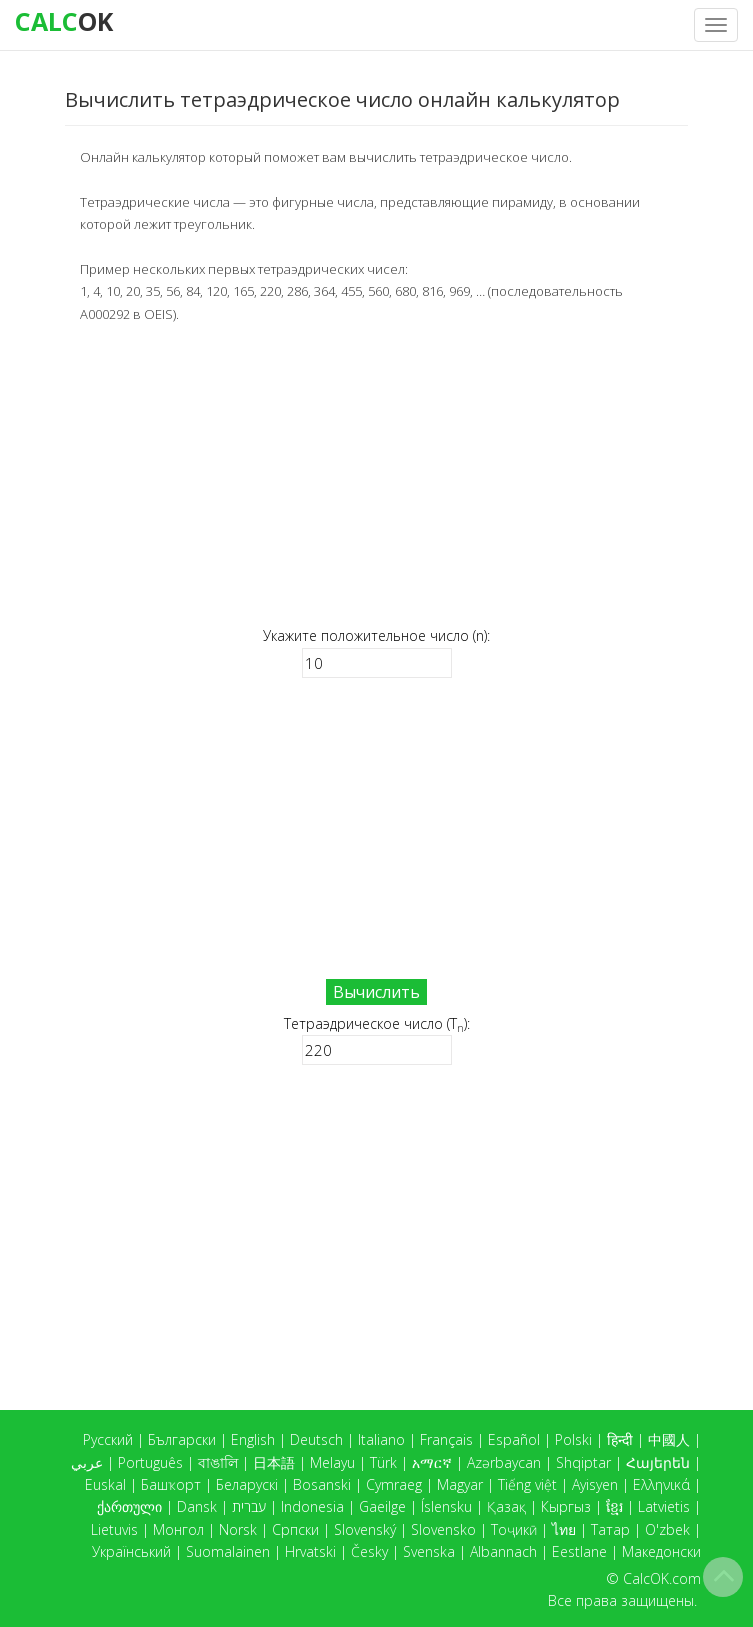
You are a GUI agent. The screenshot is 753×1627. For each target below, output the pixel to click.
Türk (383, 1462)
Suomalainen (228, 1551)
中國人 (669, 1439)
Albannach (503, 1551)
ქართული (129, 1506)
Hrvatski (310, 1551)
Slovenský (365, 1529)
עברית (249, 1506)
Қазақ (506, 1506)
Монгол (178, 1529)
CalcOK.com (662, 1578)
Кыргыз (566, 1506)
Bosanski (322, 1484)
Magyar (460, 1484)
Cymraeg (394, 1484)
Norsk (238, 1529)
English (253, 1439)
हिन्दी (620, 1439)
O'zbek (667, 1529)
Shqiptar (583, 1462)
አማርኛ (432, 1462)
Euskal (105, 1484)
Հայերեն (658, 1462)
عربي (87, 1462)
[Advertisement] (376, 475)
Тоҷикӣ (514, 1529)
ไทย (564, 1529)
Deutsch (316, 1439)
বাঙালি (218, 1462)
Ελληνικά (661, 1484)
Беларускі (247, 1484)
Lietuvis (114, 1529)
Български (182, 1439)
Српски (295, 1529)
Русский (108, 1439)
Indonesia (312, 1506)
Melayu (332, 1462)
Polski (573, 1439)
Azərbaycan (504, 1462)
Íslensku (446, 1506)
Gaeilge (382, 1506)
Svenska (429, 1551)
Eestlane (579, 1551)
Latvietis (664, 1506)
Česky (369, 1551)
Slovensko (443, 1529)
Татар (610, 1529)
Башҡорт (171, 1484)
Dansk (197, 1506)
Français (446, 1439)
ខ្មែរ (614, 1506)
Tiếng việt (527, 1484)
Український (131, 1551)
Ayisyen (595, 1484)
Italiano (381, 1439)
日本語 (274, 1462)
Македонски (661, 1551)
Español (514, 1439)
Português (150, 1462)
